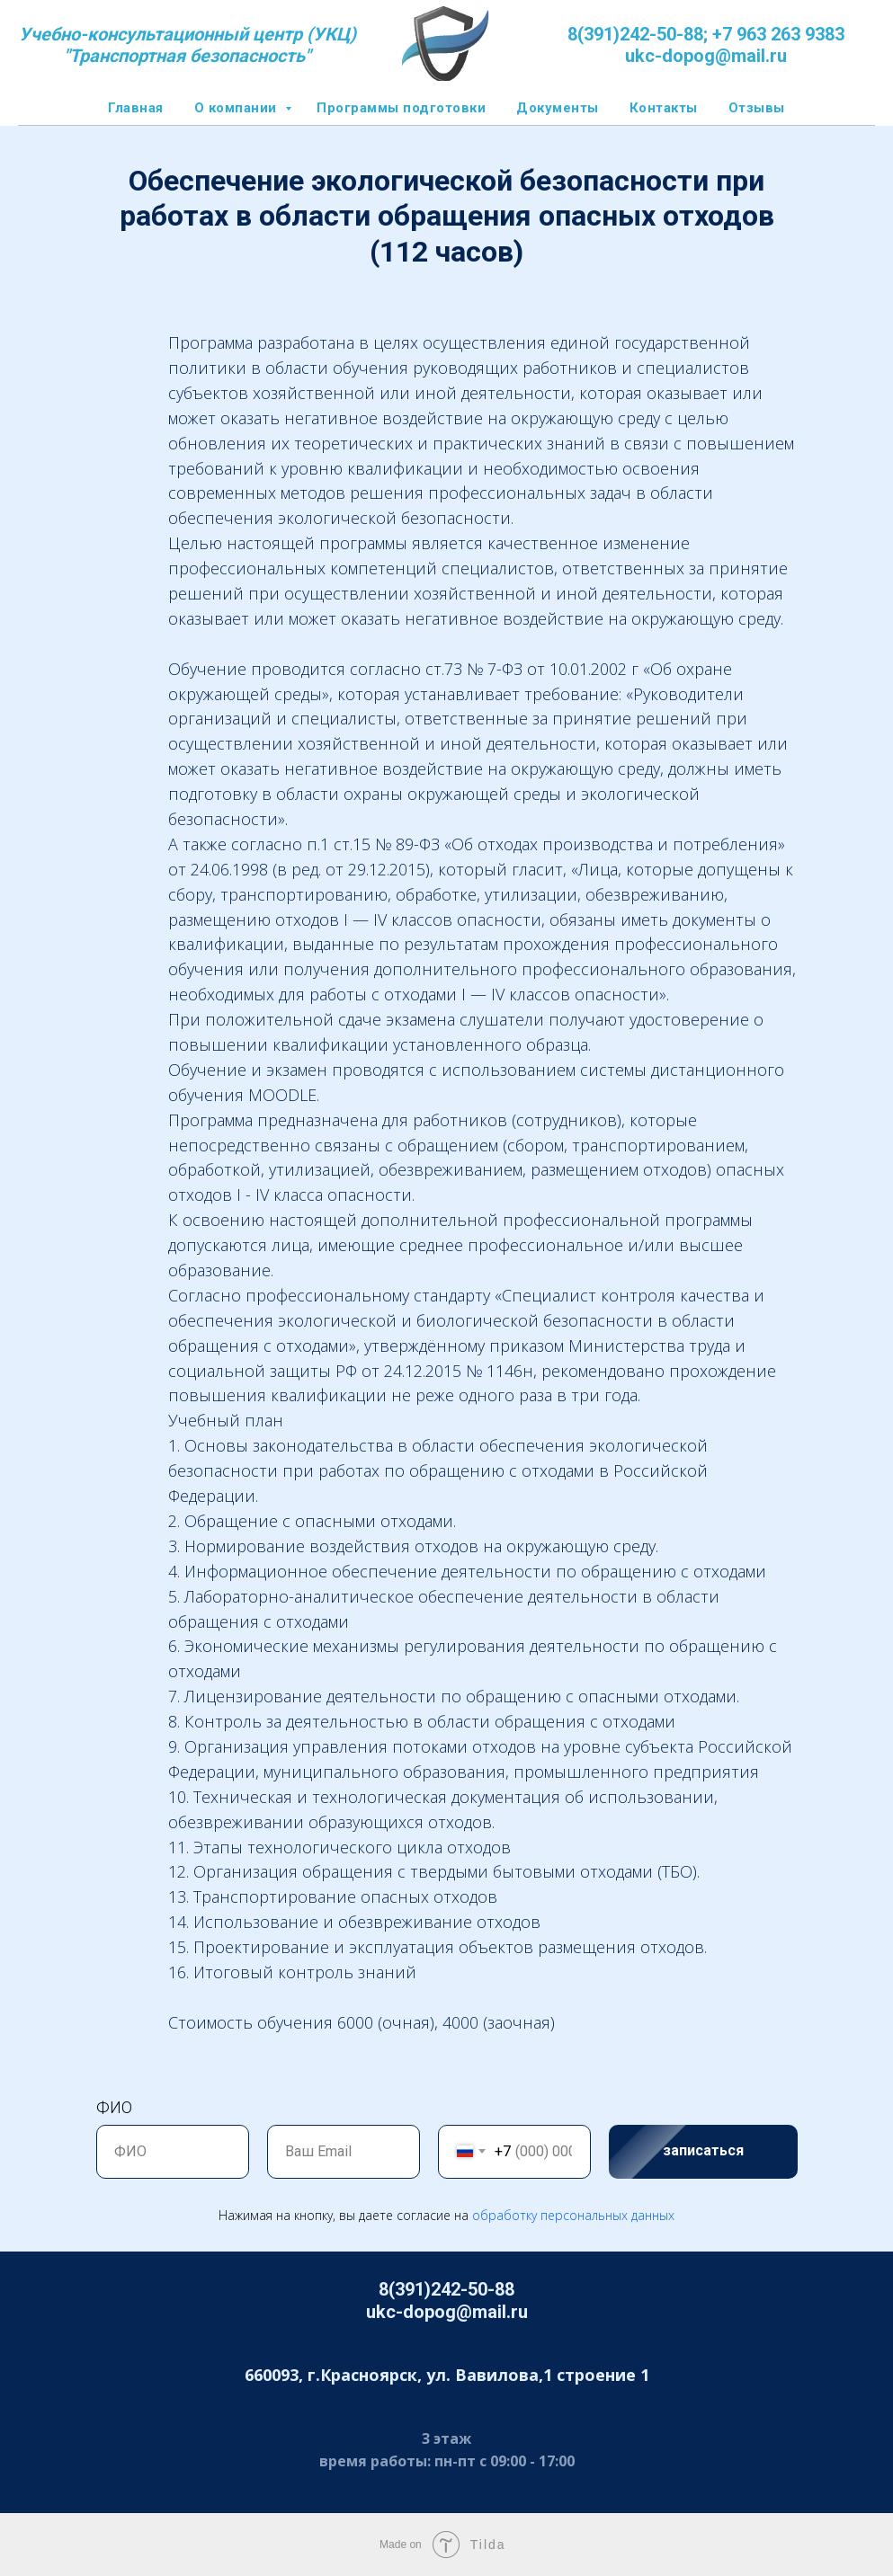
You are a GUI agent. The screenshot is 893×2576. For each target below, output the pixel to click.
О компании (237, 108)
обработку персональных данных (573, 2215)
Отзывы (756, 108)
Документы (557, 108)
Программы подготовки (401, 108)
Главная (136, 108)
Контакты (664, 108)
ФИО (114, 2107)
